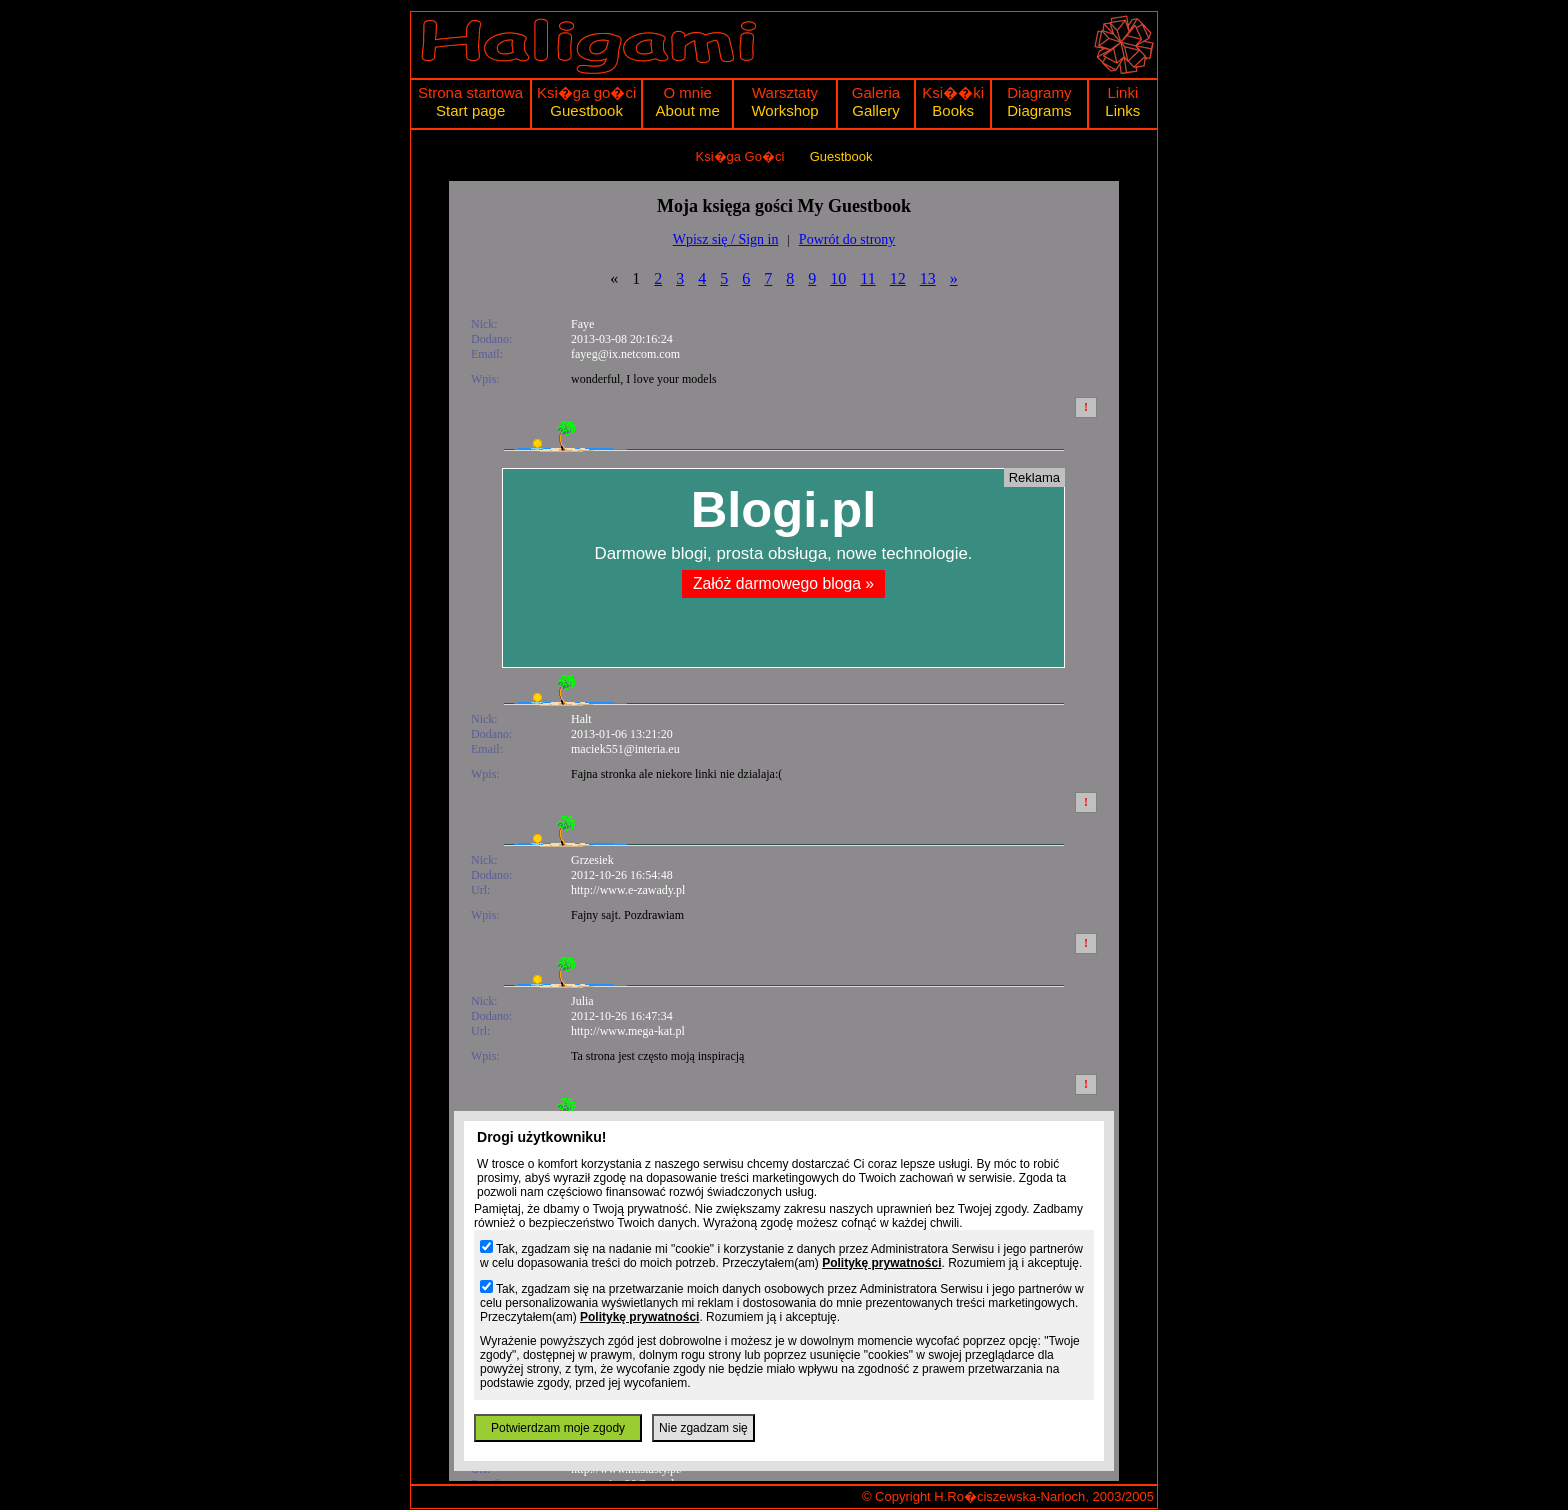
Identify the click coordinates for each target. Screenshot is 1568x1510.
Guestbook (586, 110)
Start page (470, 110)
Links (1122, 110)
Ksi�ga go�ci (586, 92)
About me (688, 110)
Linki (1122, 92)
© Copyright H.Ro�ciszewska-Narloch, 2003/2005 (1008, 1496)
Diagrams (1039, 110)
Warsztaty (785, 92)
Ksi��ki (953, 92)
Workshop (784, 110)
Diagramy (1039, 92)
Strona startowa (470, 92)
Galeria (876, 92)
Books (953, 110)
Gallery (876, 110)
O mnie (688, 92)
